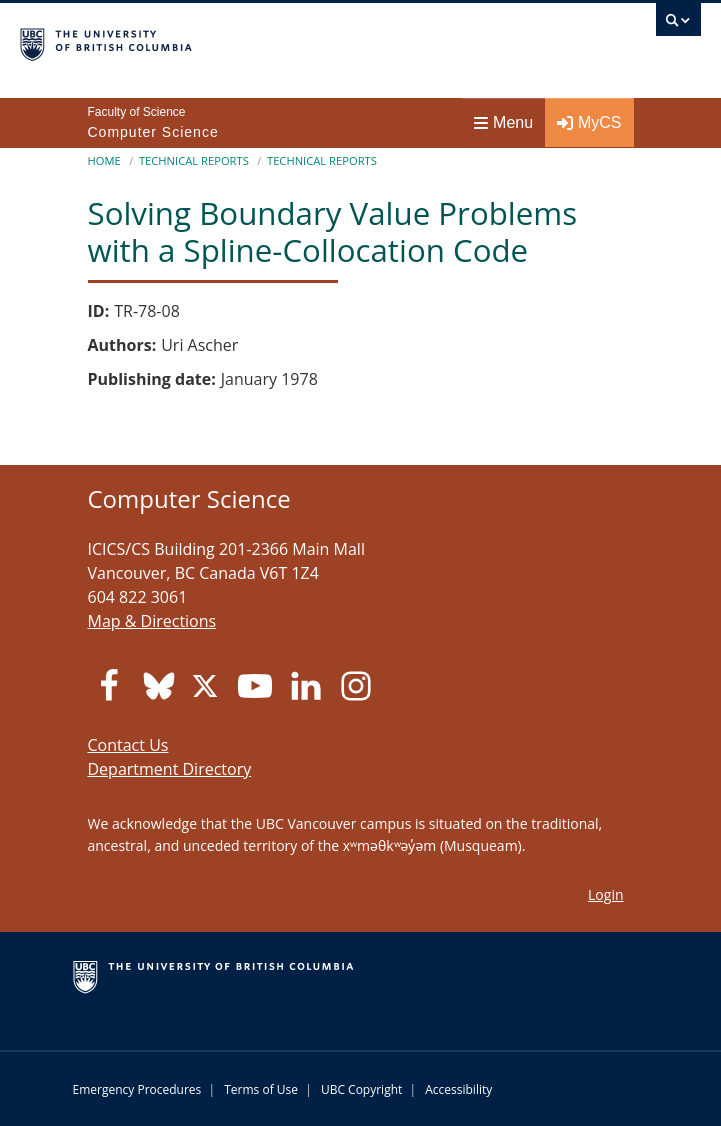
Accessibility (458, 1089)
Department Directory (170, 769)
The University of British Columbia (258, 41)
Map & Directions (152, 621)
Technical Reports (194, 160)
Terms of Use (261, 1089)
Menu (503, 122)
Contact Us (128, 745)
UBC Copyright (361, 1089)
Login (605, 894)
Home (104, 160)
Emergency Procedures (137, 1089)
